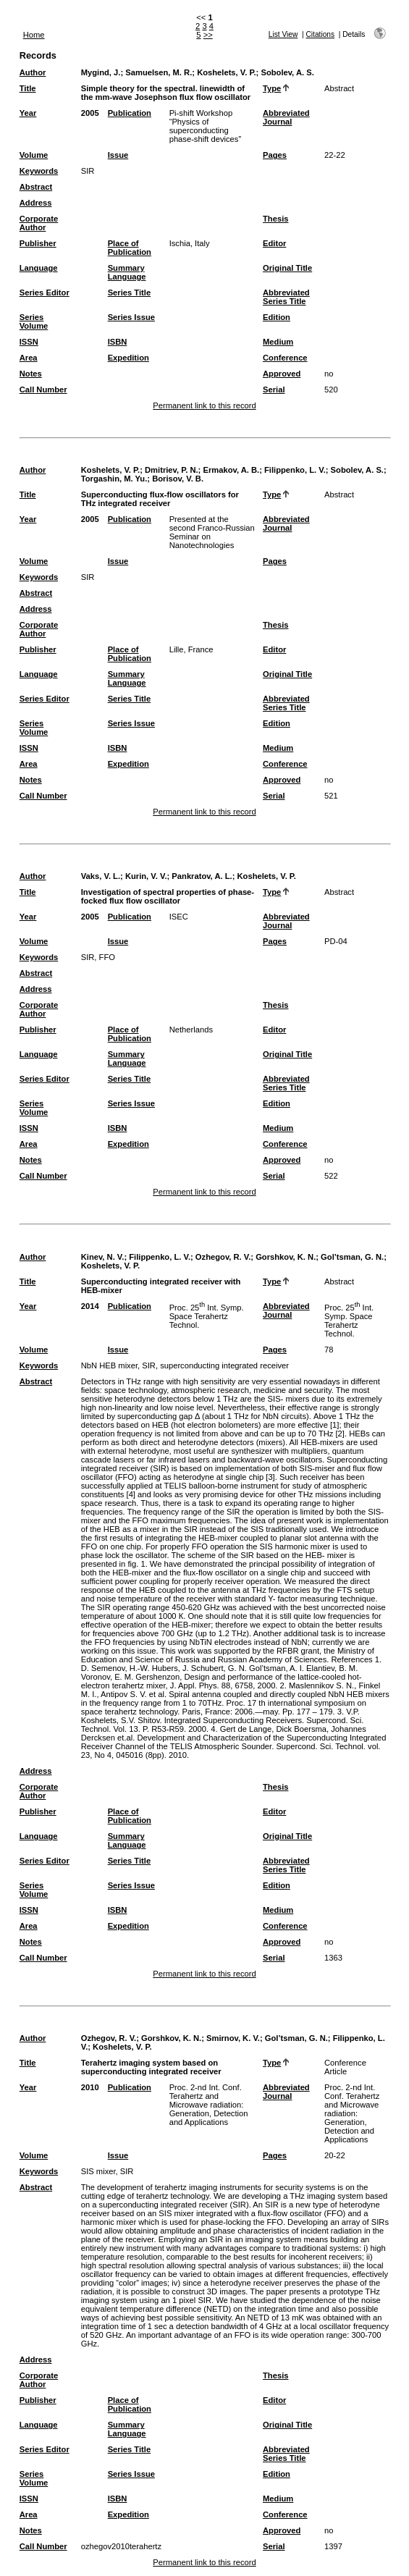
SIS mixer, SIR (107, 2171)
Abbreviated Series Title (286, 297)
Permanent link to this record (204, 405)
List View (283, 34)
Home (34, 34)
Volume (34, 155)
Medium (278, 341)
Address (36, 202)
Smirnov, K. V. (233, 2038)
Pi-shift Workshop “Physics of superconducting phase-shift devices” (205, 126)
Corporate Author (39, 223)
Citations (319, 34)
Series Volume (34, 321)
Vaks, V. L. (100, 876)
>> (208, 34)
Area (29, 357)
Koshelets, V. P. (226, 72)
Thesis (275, 218)
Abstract (36, 186)
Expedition (128, 357)
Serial (273, 389)
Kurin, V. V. (146, 876)
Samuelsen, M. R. (158, 72)
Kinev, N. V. (103, 1257)
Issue (118, 155)
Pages (275, 155)
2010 (90, 2087)
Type (272, 88)
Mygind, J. (101, 72)
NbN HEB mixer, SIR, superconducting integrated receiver (185, 1365)
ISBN (117, 341)
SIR (88, 171)
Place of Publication (129, 247)
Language (39, 268)
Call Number (43, 389)
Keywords (39, 171)
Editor (274, 243)
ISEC (178, 916)
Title (28, 88)
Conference (285, 357)
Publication (129, 113)
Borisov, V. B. (177, 478)
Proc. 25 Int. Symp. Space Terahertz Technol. (206, 1316)
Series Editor (44, 292)
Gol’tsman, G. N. (352, 1257)
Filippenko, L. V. (295, 470)
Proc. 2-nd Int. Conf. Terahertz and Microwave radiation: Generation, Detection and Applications (208, 2104)
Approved (281, 373)
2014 (90, 1306)
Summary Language (127, 272)
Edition (276, 317)
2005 (90, 113)
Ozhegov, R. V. (222, 1257)
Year (28, 113)
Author (33, 72)
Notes (31, 373)
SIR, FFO (98, 957)
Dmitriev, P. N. (171, 470)
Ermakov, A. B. (231, 470)
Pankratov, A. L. (202, 876)
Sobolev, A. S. (287, 72)
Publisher (38, 243)
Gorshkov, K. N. (286, 1257)
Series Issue (131, 317)
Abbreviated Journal (286, 117)
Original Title (287, 268)
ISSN (29, 341)
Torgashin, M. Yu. (114, 478)
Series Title (129, 292)
